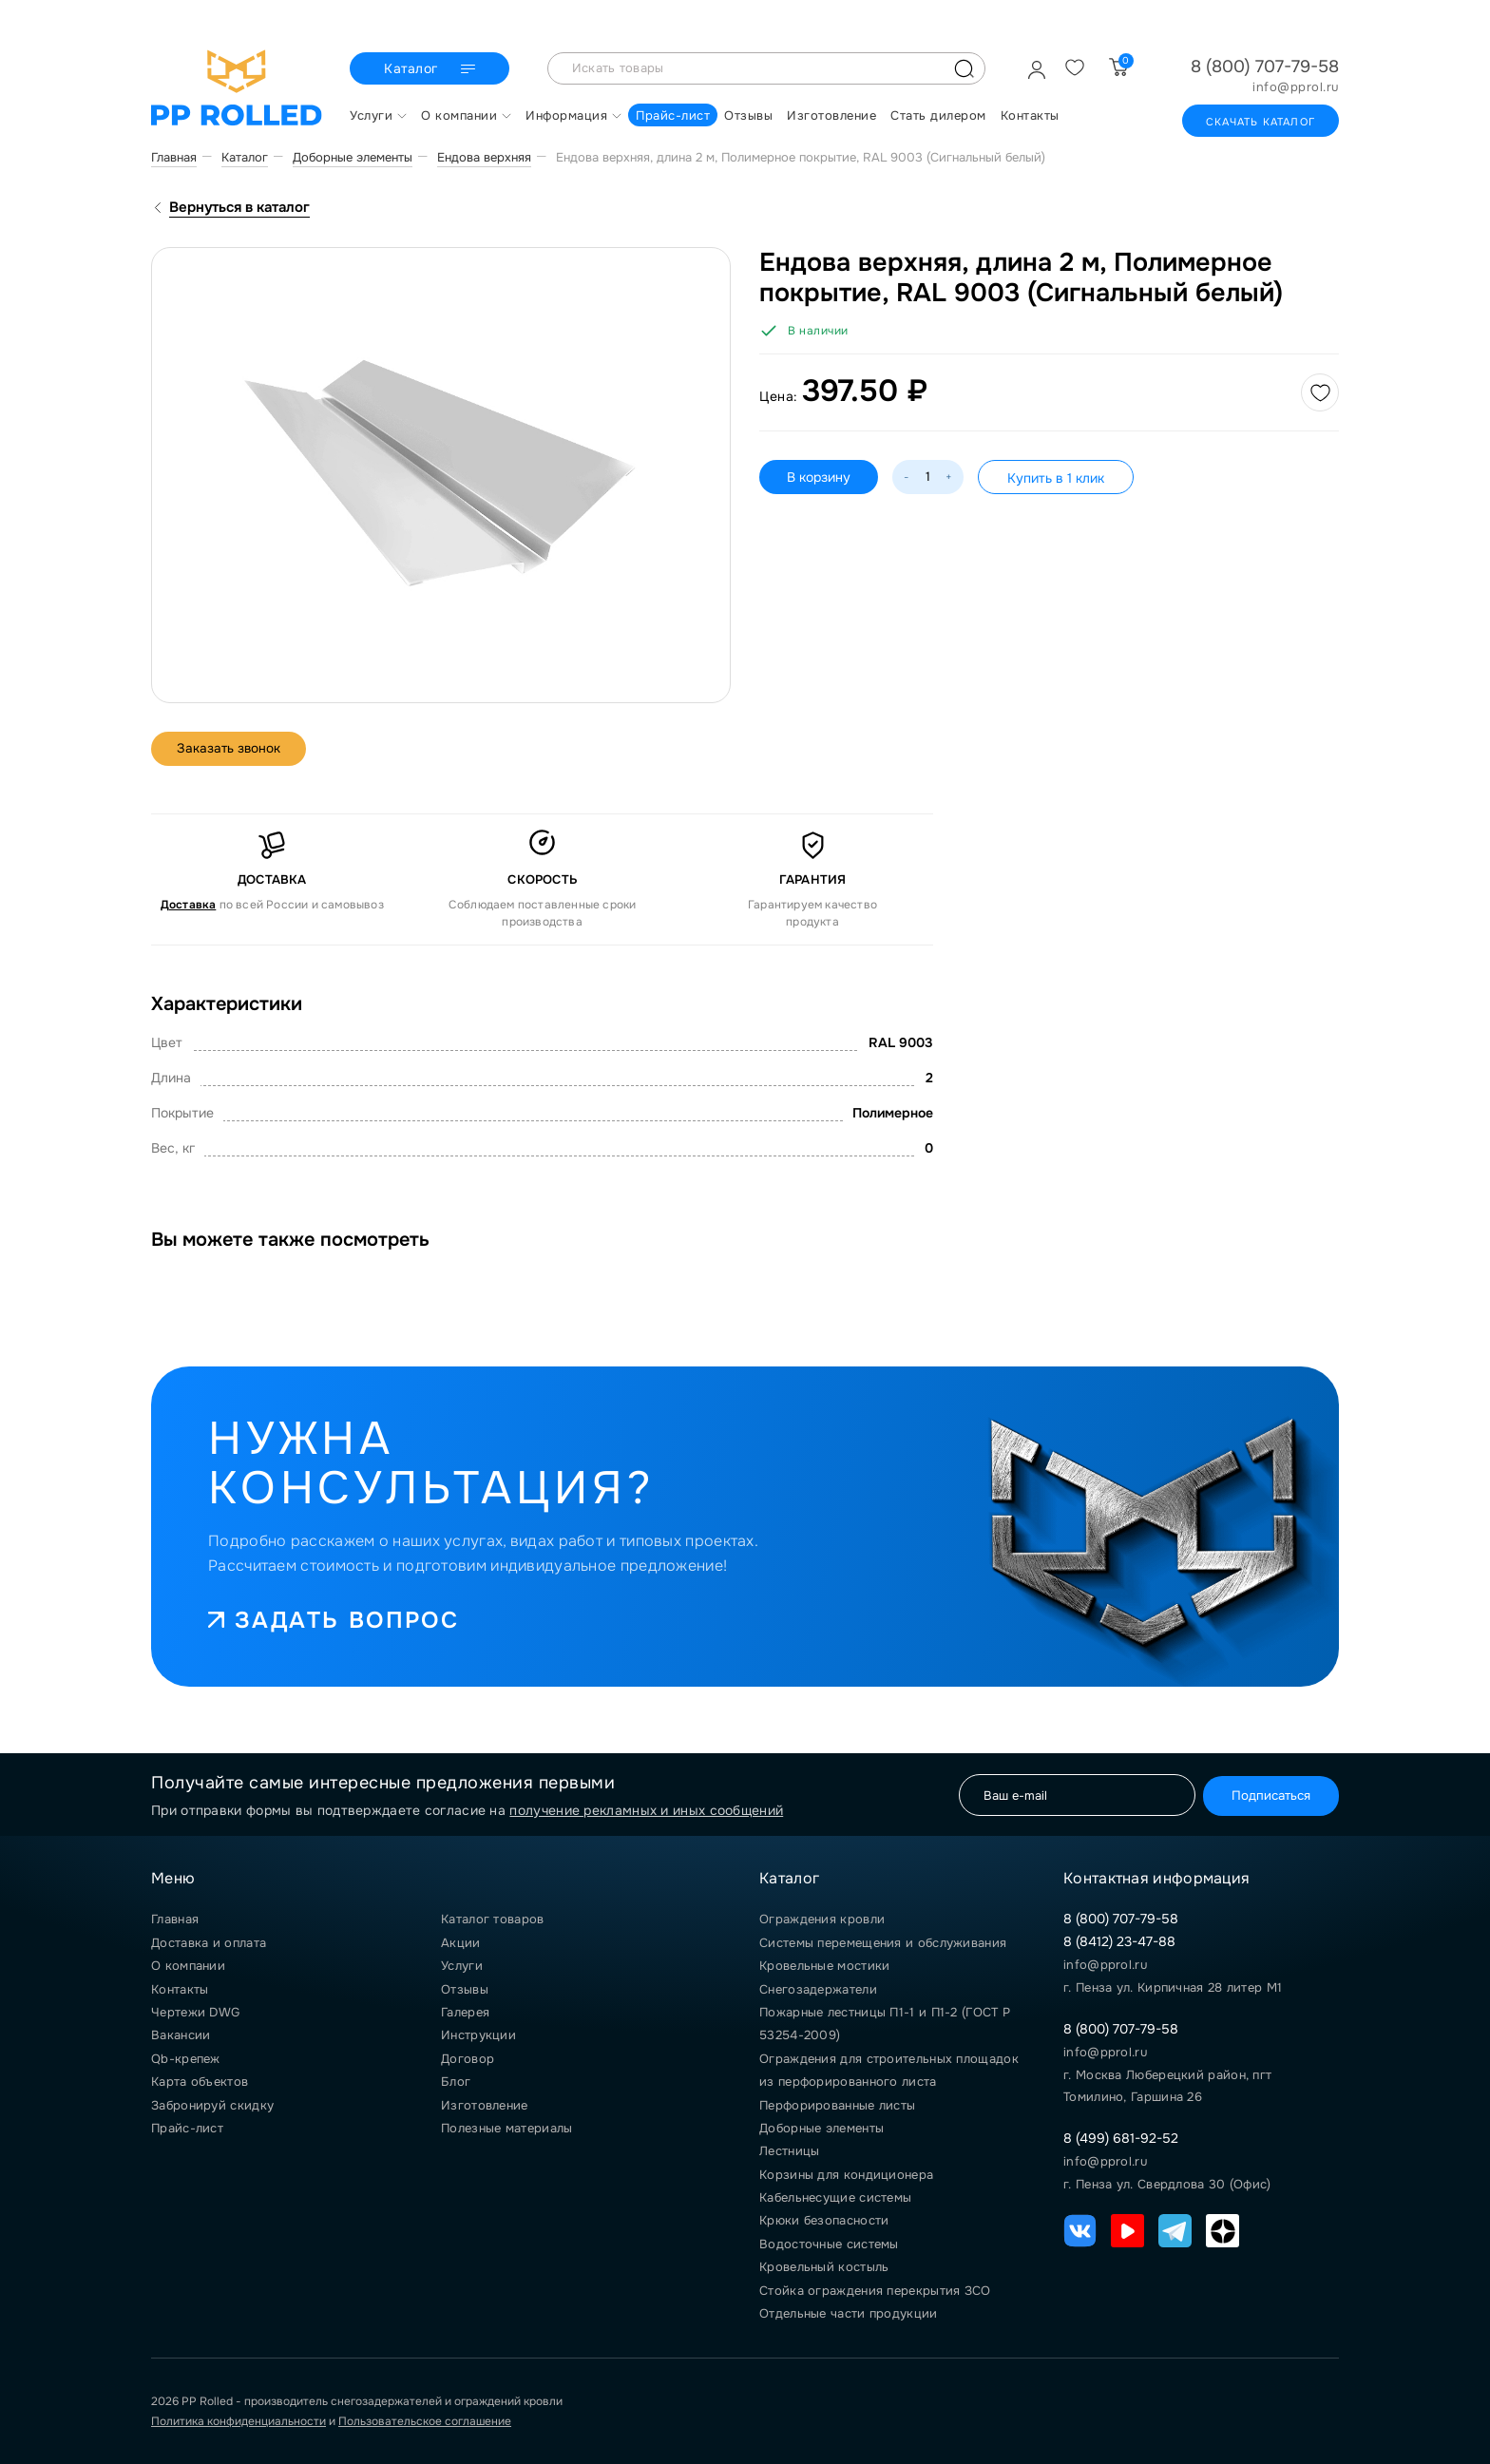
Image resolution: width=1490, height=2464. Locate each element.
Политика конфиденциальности (238, 2421)
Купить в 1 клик (1057, 478)
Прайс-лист (187, 2128)
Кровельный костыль (823, 2267)
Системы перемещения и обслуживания (882, 1943)
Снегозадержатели (818, 1989)
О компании (188, 1966)
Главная (175, 1919)
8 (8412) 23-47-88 (1119, 1941)
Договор (467, 2059)
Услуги (462, 1966)
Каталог (432, 69)
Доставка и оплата (208, 1943)
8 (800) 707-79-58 (1265, 66)
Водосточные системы (829, 2244)
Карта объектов (199, 2081)
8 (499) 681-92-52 (1120, 2138)
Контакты (179, 1989)
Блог (455, 2081)
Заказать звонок (232, 748)
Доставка (189, 904)
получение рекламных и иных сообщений (646, 1810)
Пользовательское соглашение (424, 2421)
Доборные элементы (821, 2128)
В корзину (819, 477)
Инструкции (478, 2035)
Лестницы (789, 2151)
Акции (461, 1943)
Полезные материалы (506, 2128)
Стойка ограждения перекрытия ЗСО (875, 2291)
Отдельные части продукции (848, 2313)
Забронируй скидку (212, 2105)
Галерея (465, 2012)
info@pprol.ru (1295, 87)
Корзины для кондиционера (846, 2175)
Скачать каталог (1260, 121)
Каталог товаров (492, 1919)
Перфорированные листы (837, 2105)
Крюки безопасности (823, 2220)
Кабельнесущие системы (835, 2197)
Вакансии (180, 2035)
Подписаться (1266, 1794)
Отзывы (464, 1989)
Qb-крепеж (185, 2059)
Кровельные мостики (824, 1966)
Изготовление (484, 2105)
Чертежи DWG (195, 2012)
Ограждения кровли (822, 1919)
